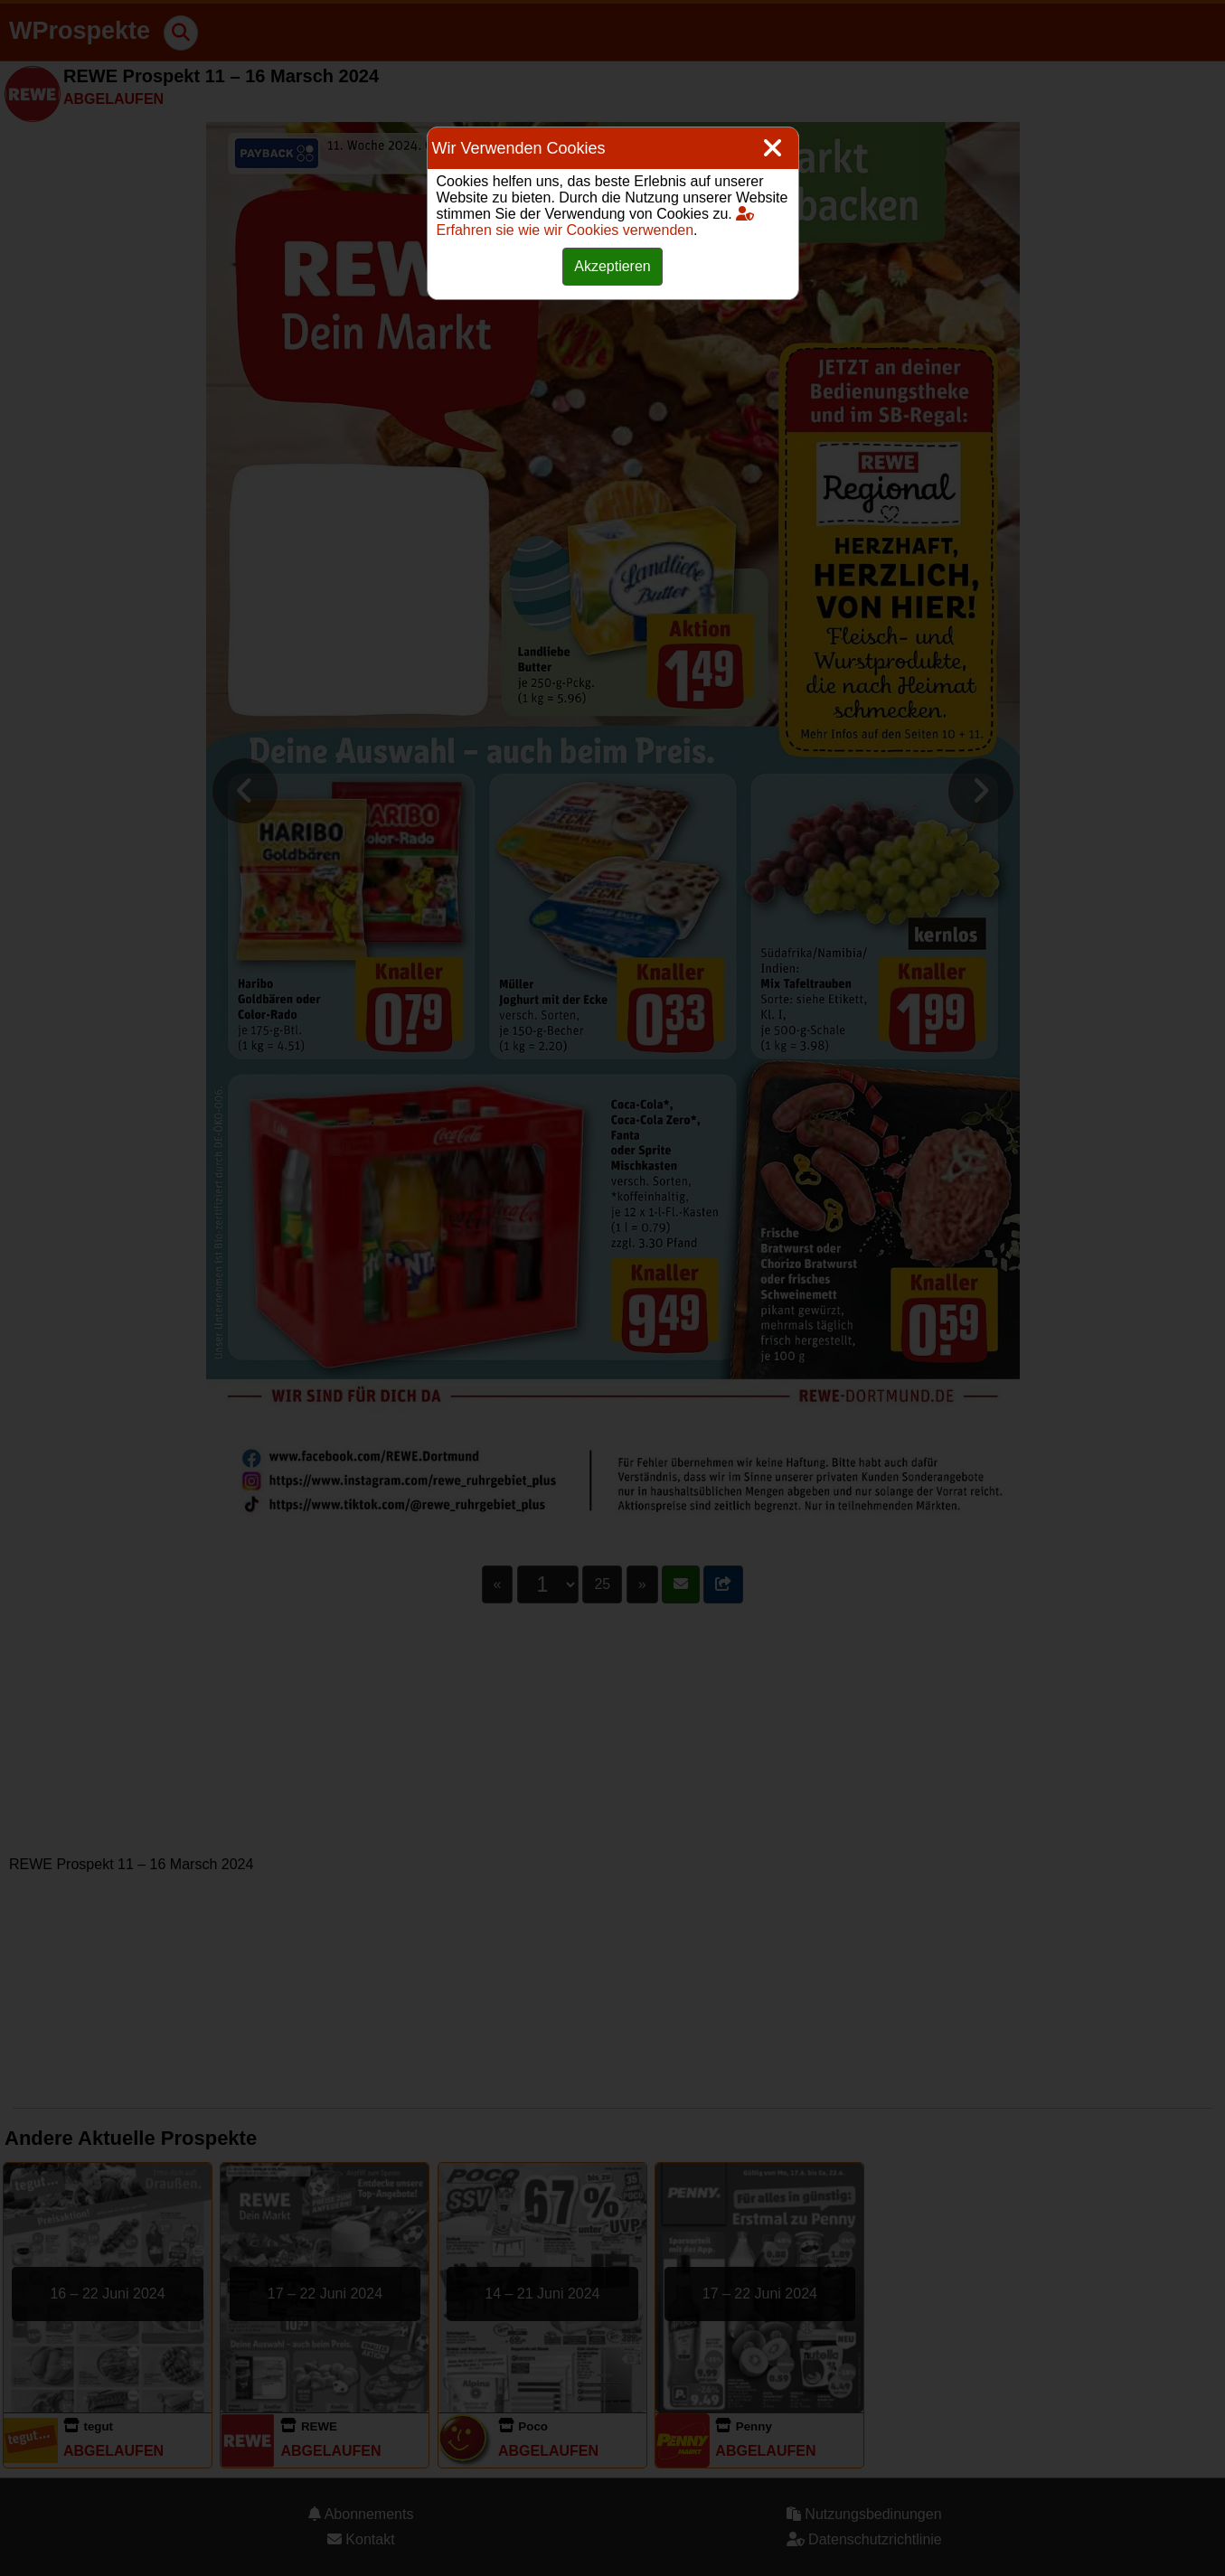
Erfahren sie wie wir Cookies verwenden (596, 222)
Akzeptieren (612, 266)
